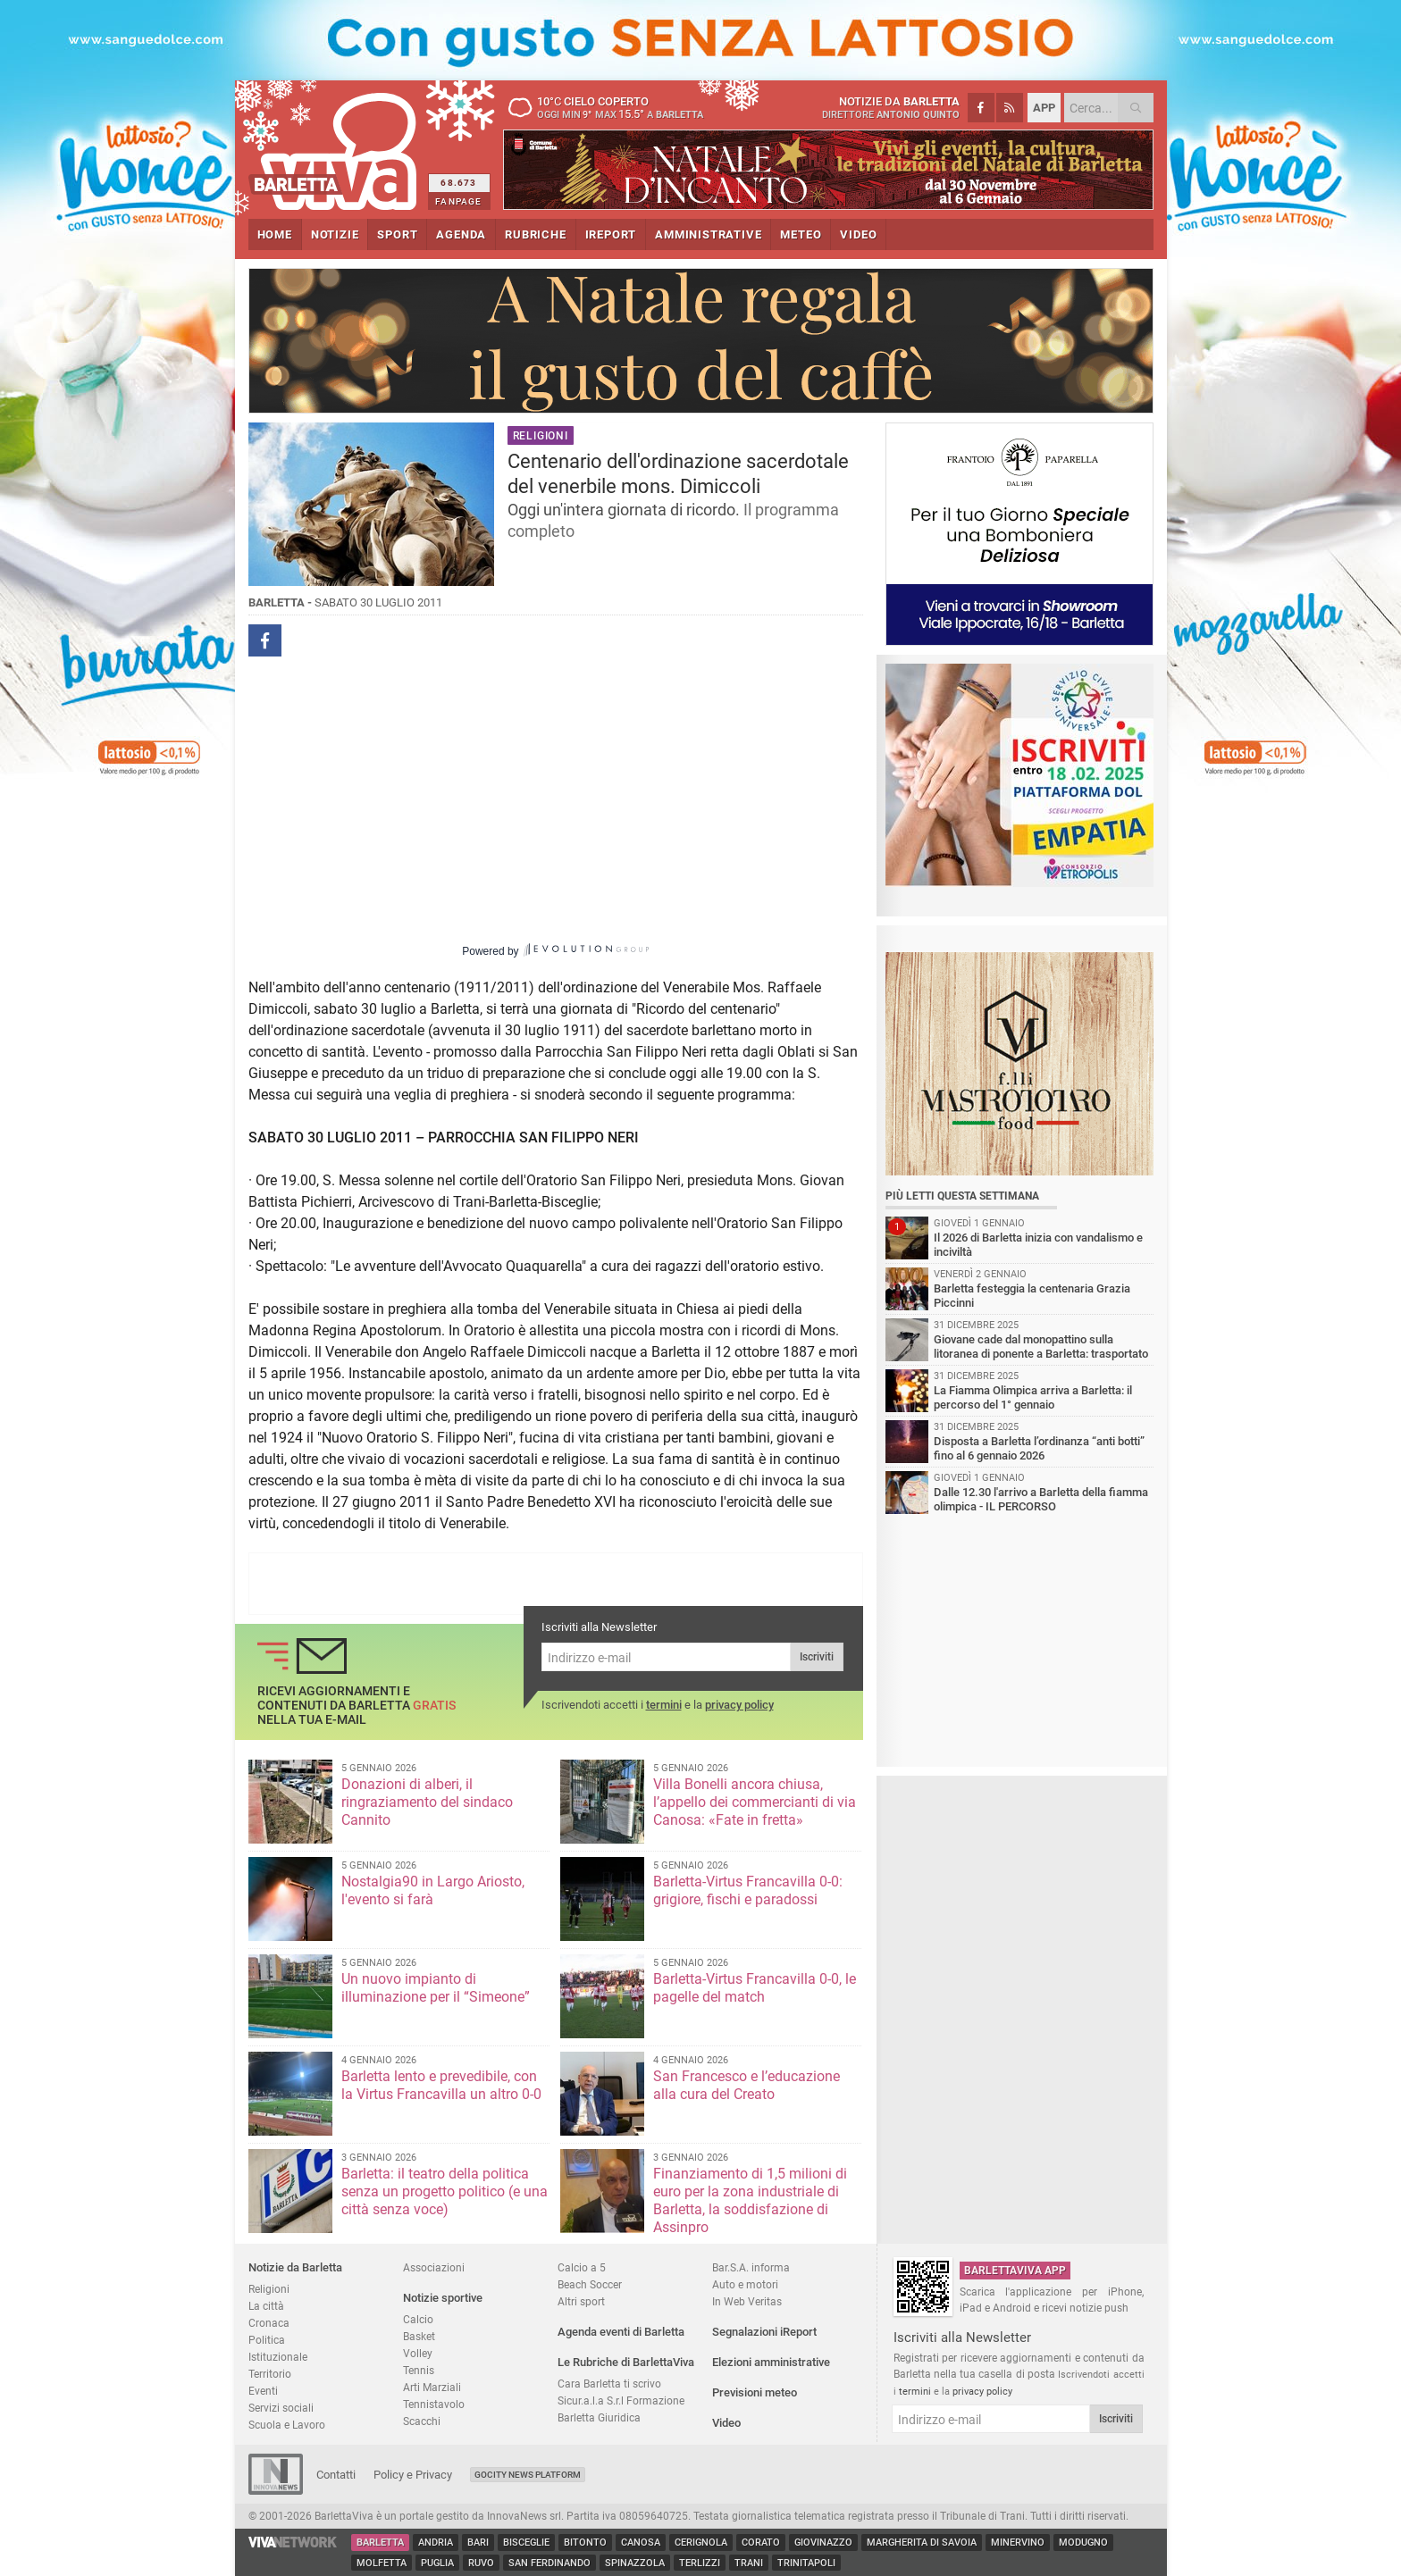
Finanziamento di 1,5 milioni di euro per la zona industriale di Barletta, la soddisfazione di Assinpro (750, 2200)
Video (726, 2423)
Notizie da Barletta (295, 2267)
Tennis (418, 2370)
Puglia (437, 2563)
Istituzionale (277, 2356)
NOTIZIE (335, 234)
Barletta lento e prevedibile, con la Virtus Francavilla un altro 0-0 (441, 2085)
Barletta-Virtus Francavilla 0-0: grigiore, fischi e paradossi (748, 1890)
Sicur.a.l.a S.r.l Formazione (621, 2400)
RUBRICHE (535, 234)
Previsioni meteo (754, 2392)
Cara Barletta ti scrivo (609, 2383)
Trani (748, 2563)
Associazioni (434, 2267)
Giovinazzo (823, 2542)
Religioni (268, 2289)
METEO (800, 234)
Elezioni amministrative (771, 2362)
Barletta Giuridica (599, 2417)
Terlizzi (699, 2563)
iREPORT (611, 234)
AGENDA (461, 234)
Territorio (269, 2373)
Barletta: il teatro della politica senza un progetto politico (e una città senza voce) (444, 2191)
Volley (417, 2353)
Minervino (1017, 2542)
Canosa (640, 2542)
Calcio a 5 (582, 2267)
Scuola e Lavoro (286, 2424)
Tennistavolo (434, 2404)
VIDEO (858, 234)
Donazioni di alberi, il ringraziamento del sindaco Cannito (427, 1802)
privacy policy (739, 1704)
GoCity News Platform (527, 2475)
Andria (435, 2542)
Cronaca (268, 2322)
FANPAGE (458, 201)
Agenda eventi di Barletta (621, 2331)
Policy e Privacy (412, 2474)
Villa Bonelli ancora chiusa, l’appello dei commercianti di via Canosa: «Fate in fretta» (754, 1802)
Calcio (418, 2319)
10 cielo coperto (614, 107)
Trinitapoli (806, 2563)
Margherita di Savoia (922, 2542)
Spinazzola (635, 2563)
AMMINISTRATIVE (708, 234)
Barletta (380, 2542)
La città (266, 2306)
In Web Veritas (747, 2301)
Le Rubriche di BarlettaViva (626, 2362)
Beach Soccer (590, 2284)
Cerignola (701, 2542)
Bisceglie (526, 2542)
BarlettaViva (335, 145)
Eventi (263, 2390)
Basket (419, 2336)
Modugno (1083, 2542)
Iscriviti (817, 1657)
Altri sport (581, 2301)
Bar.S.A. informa (751, 2267)
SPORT (397, 234)
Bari (478, 2542)
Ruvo (481, 2563)
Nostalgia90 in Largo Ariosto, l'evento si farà (432, 1890)
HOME (274, 234)
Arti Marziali (432, 2387)
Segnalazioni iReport (764, 2331)
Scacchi (421, 2421)
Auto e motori (745, 2284)
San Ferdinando (549, 2563)
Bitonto (585, 2542)
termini (664, 1704)
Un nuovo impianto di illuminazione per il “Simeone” (435, 1987)
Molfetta (382, 2563)
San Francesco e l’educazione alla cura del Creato (746, 2085)
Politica (266, 2339)
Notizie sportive (442, 2297)
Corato (761, 2542)
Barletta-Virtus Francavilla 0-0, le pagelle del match (754, 1987)
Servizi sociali (281, 2407)
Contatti (336, 2474)
